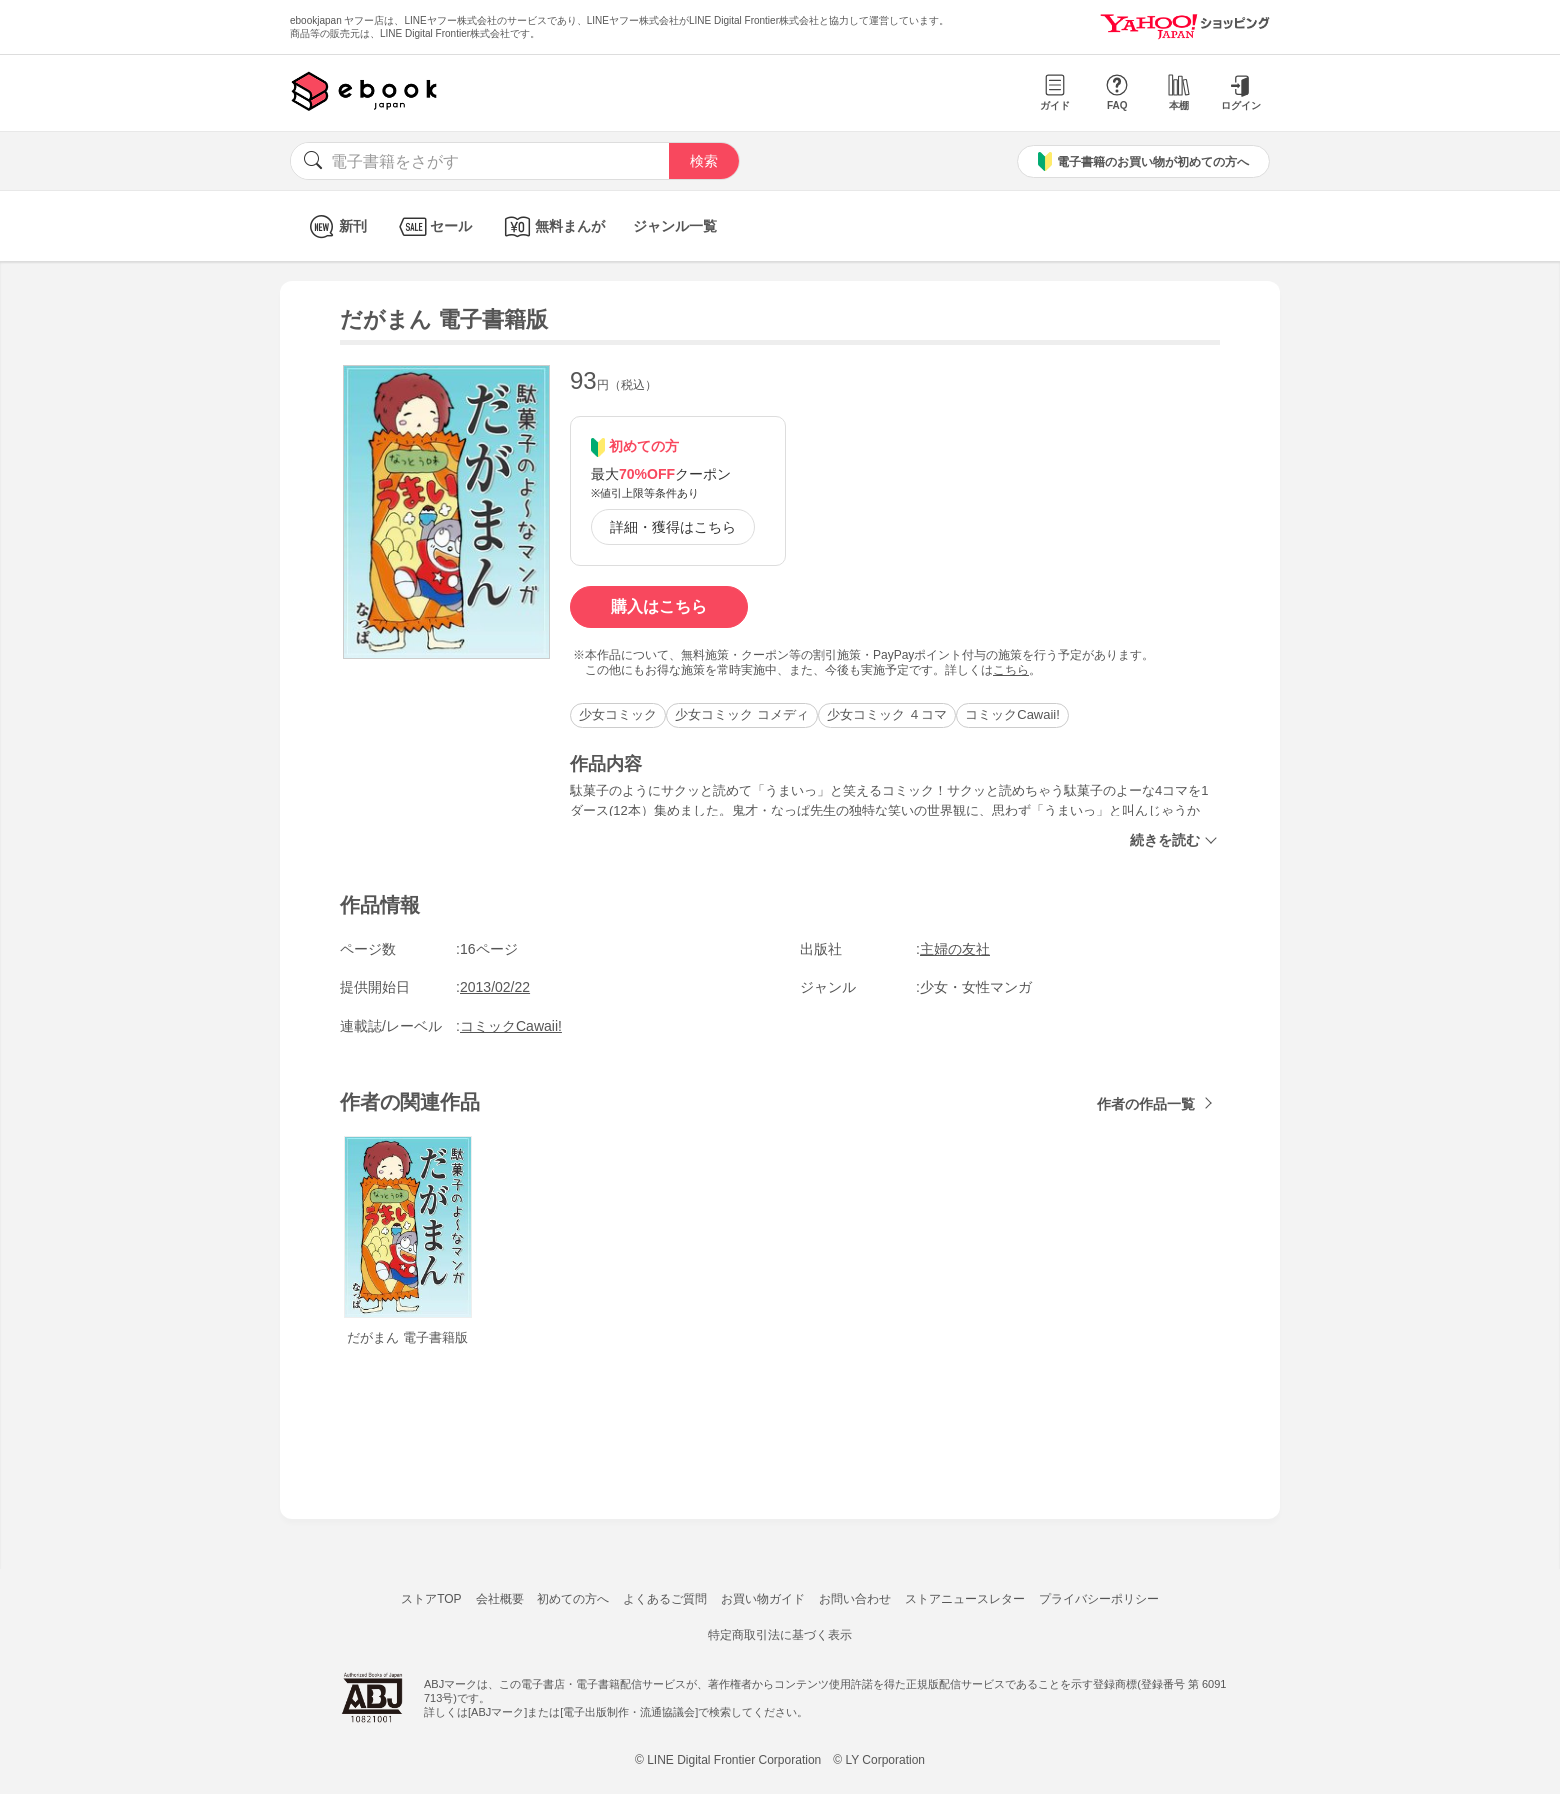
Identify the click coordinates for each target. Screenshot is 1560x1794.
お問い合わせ (855, 1599)
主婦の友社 (955, 949)
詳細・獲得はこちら (673, 527)
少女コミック (618, 714)
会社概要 (500, 1599)
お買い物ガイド (763, 1599)
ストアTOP (431, 1599)
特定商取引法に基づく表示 (780, 1635)
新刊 (335, 226)
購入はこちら (659, 606)
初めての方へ (573, 1599)
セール (433, 226)
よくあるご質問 (665, 1599)
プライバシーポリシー (1099, 1599)
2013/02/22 (495, 987)
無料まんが (552, 226)
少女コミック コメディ (742, 714)
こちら (1011, 670)
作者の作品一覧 (1146, 1104)
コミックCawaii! (1012, 714)
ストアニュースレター (965, 1599)
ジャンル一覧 (675, 226)
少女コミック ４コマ (887, 714)
